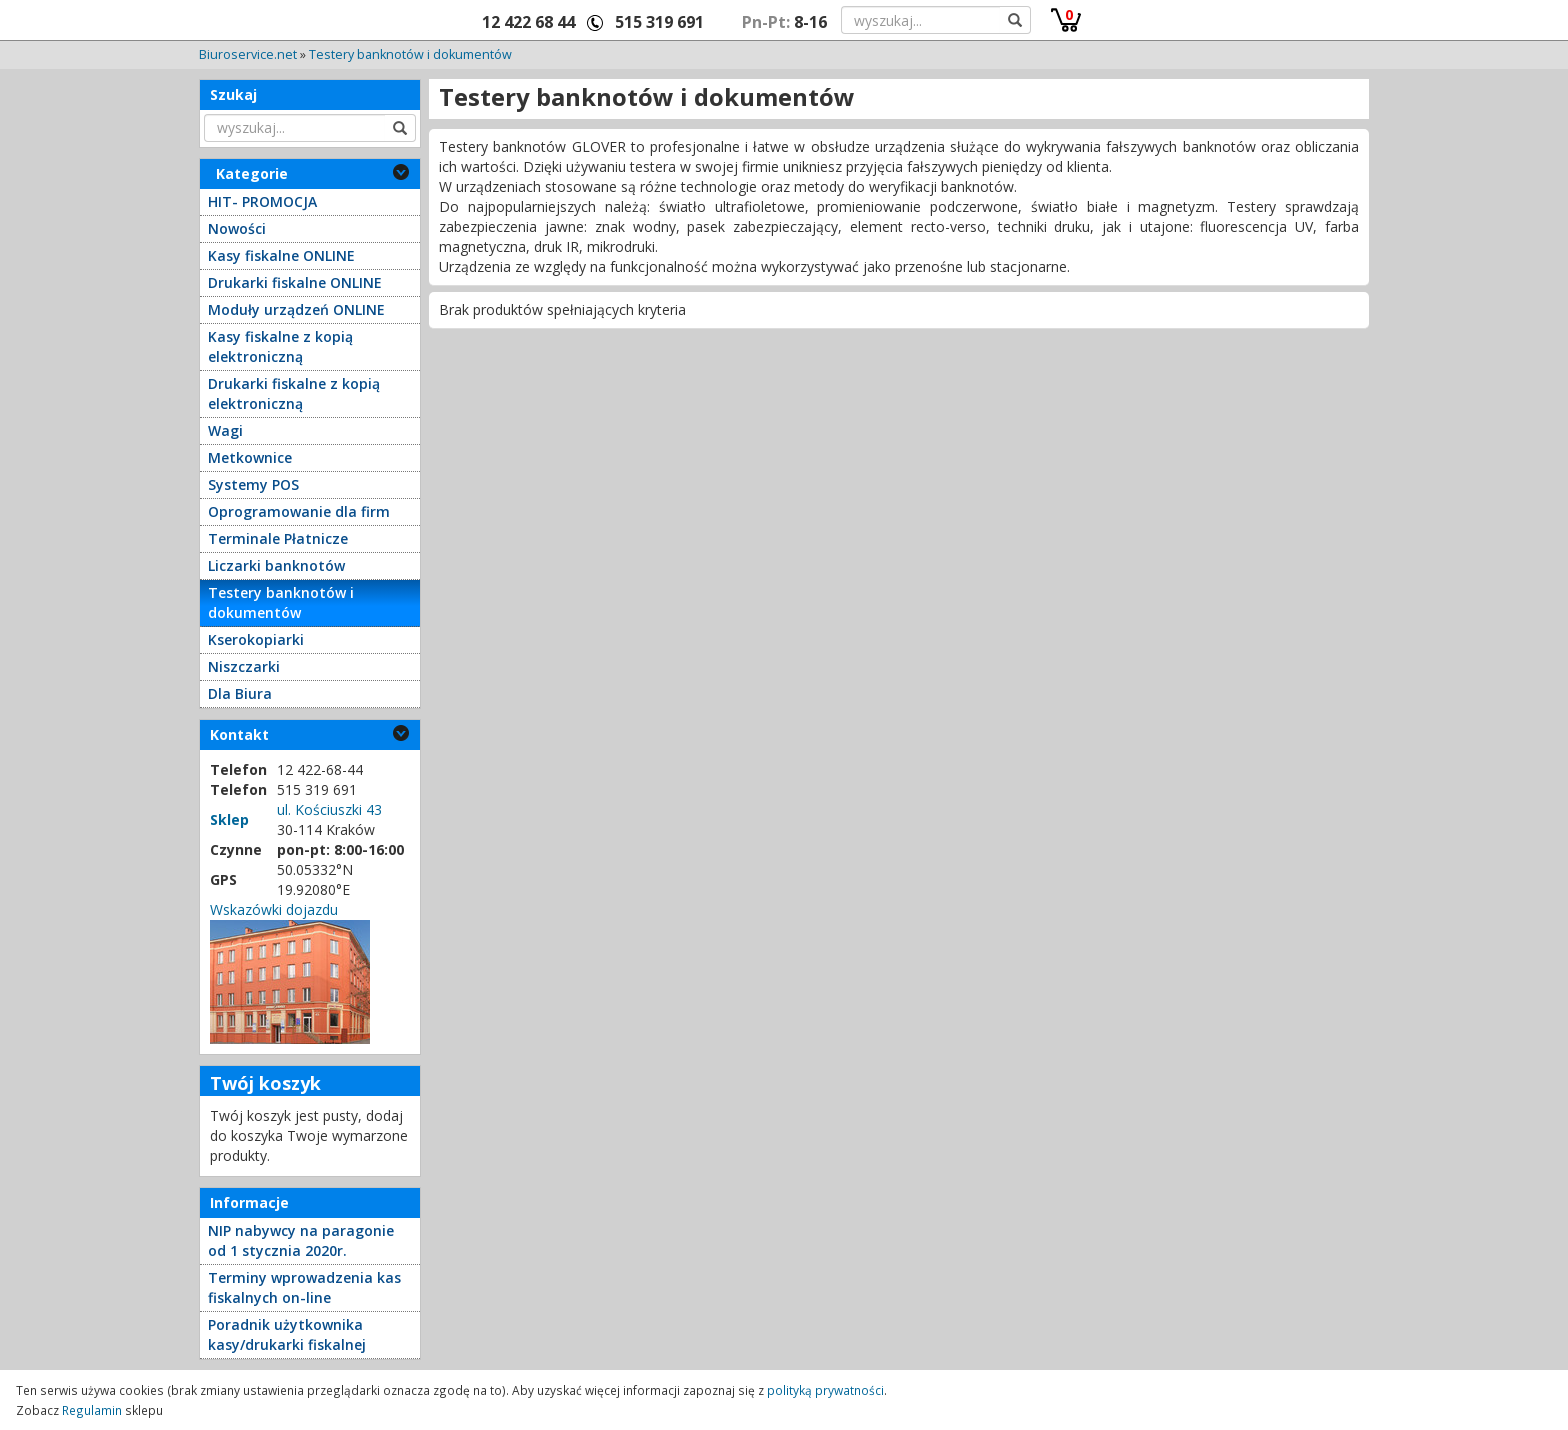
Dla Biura (240, 693)
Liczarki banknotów (276, 565)
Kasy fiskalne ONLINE (281, 255)
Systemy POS (253, 484)
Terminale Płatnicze (278, 538)
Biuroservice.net (248, 54)
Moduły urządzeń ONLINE (296, 309)
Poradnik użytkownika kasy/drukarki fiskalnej (287, 1334)
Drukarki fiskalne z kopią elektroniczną (294, 393)
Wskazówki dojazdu (274, 909)
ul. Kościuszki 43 (329, 809)
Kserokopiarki (256, 639)
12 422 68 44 (528, 22)
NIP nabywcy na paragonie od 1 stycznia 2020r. (301, 1240)
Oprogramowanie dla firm (299, 511)
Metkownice (250, 457)
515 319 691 (659, 22)
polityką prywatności (825, 1390)
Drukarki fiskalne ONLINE (295, 282)
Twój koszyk (265, 1083)
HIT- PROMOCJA (262, 201)
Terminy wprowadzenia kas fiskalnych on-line (304, 1287)
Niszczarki (244, 666)
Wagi (225, 430)
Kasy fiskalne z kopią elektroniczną (280, 346)
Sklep (229, 819)
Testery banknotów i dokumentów (410, 54)
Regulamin (92, 1410)
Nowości (237, 228)
